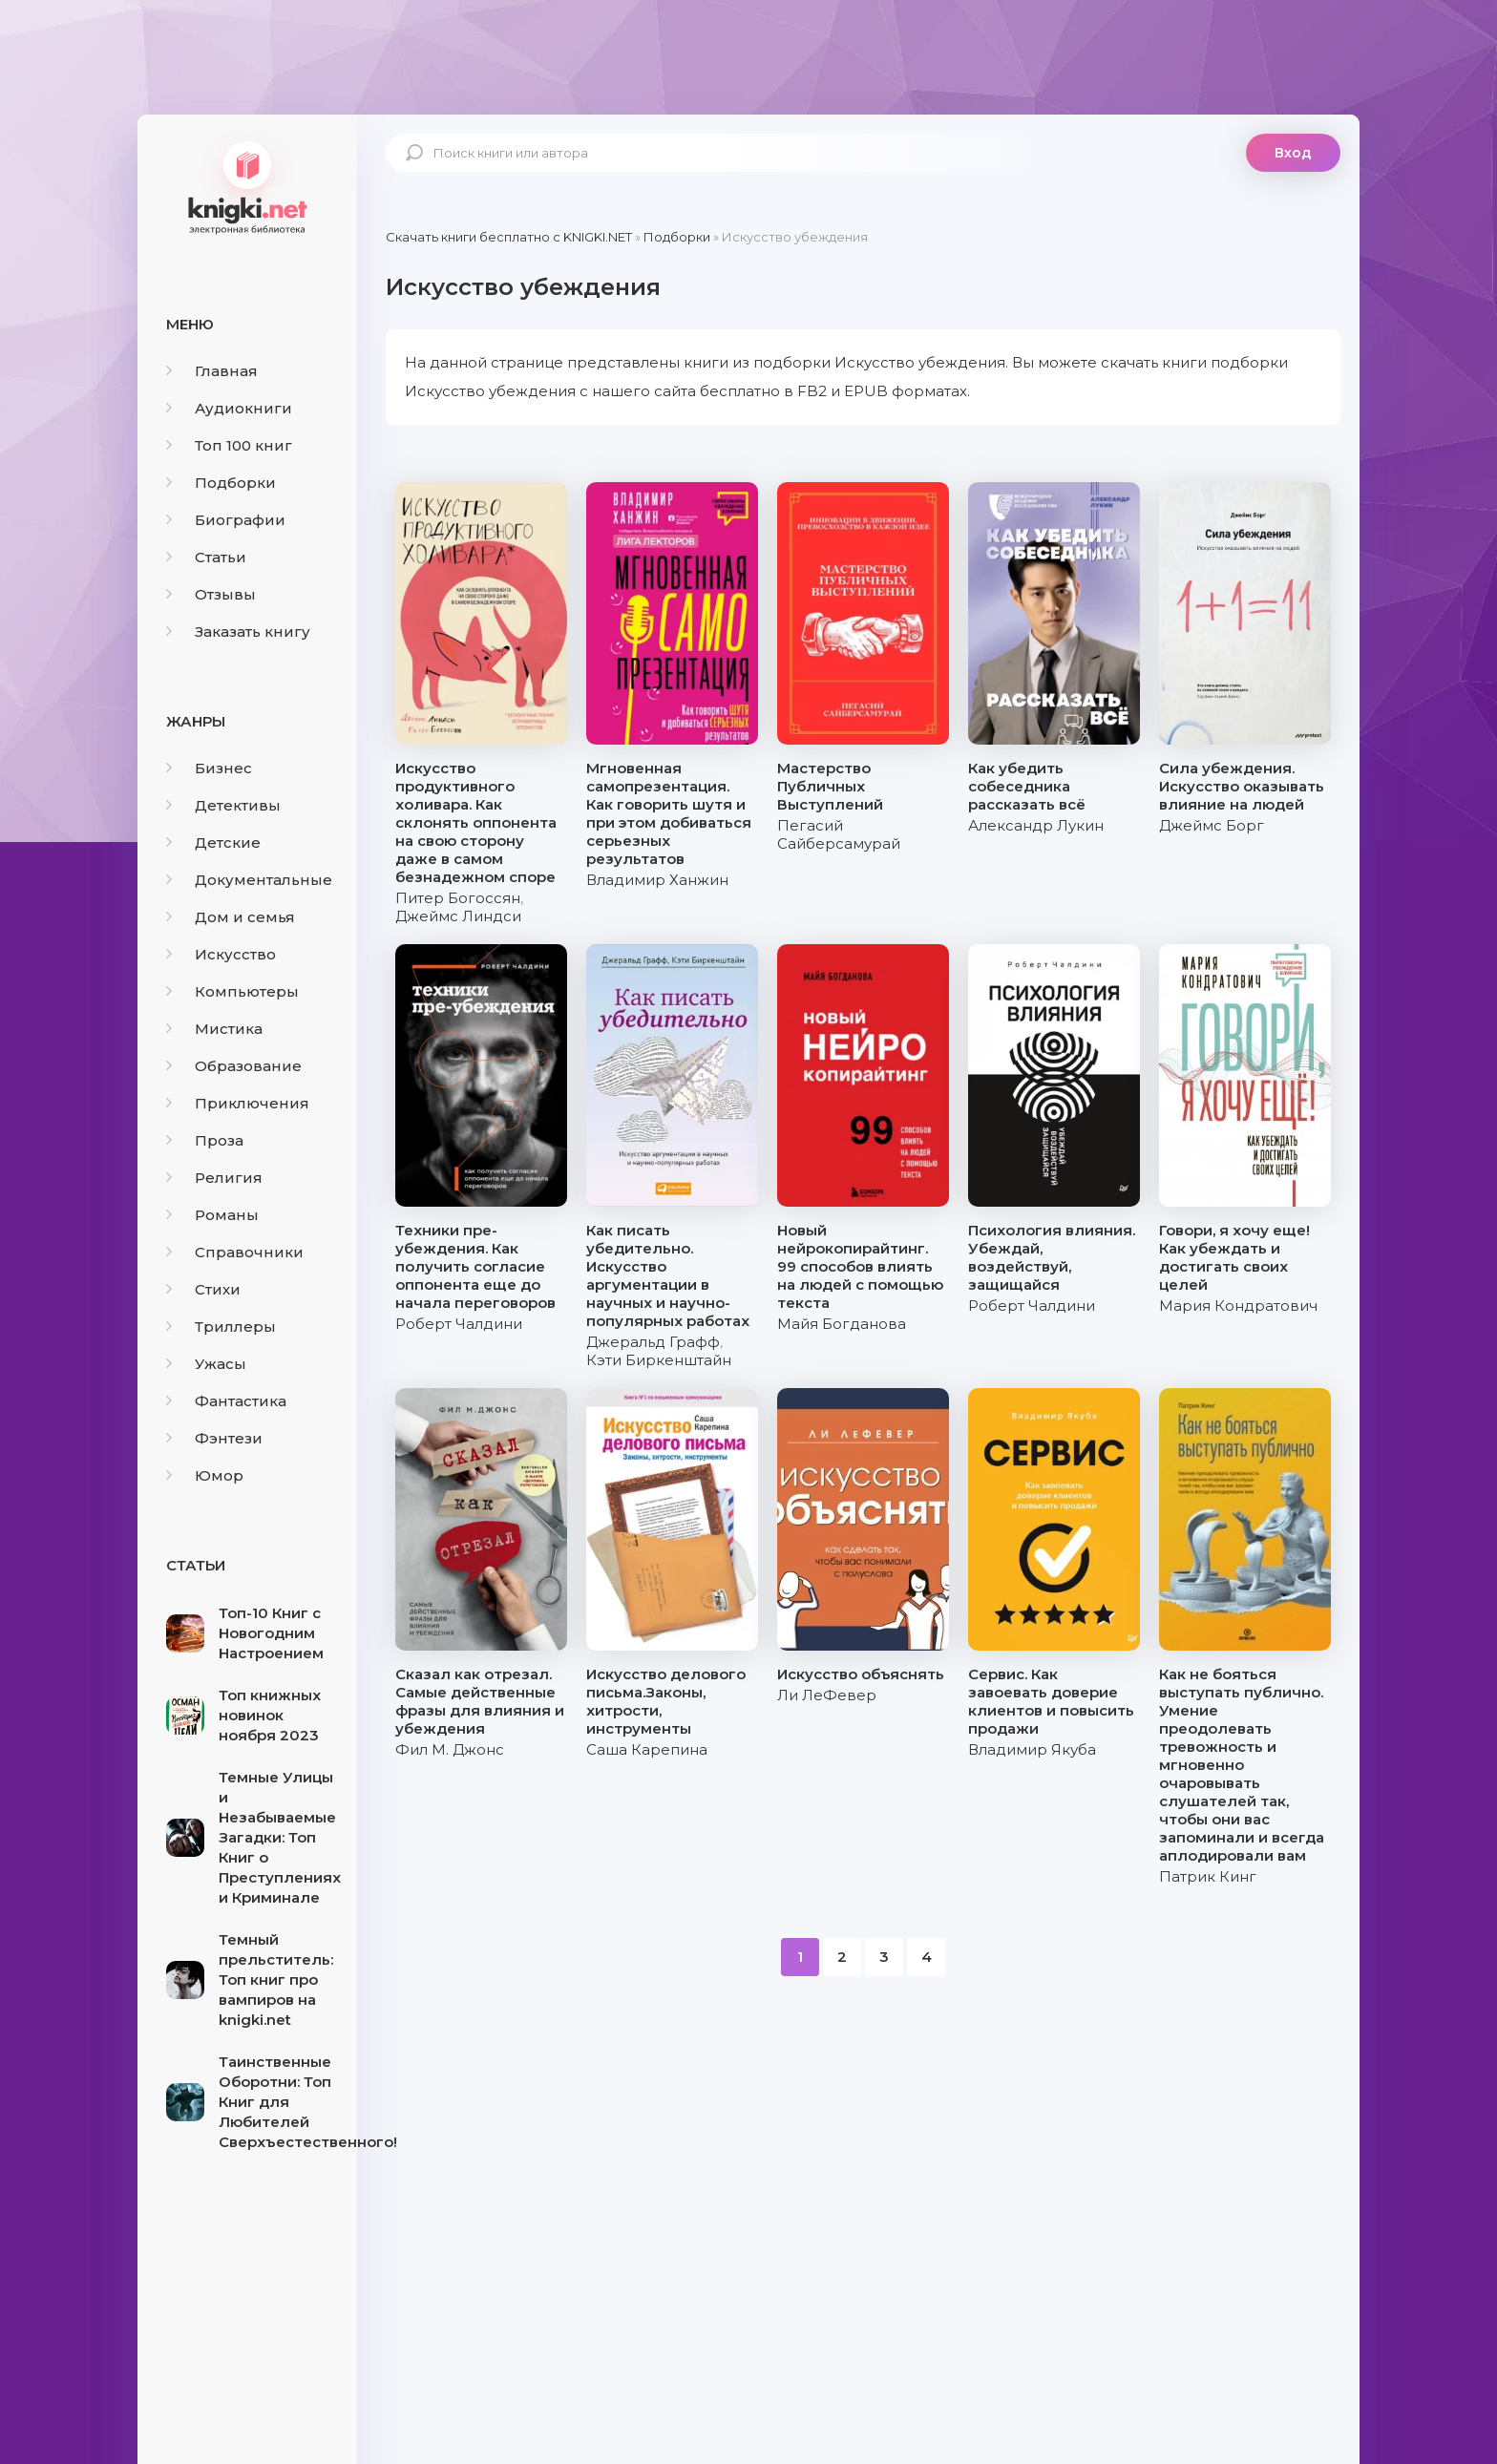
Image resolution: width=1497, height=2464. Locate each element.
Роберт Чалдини (458, 1324)
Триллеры (221, 1326)
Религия (214, 1178)
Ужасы (206, 1364)
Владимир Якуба (1032, 1749)
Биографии (225, 520)
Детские (213, 842)
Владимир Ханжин (657, 880)
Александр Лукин (1036, 825)
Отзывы (211, 594)
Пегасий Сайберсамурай (838, 834)
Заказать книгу (238, 631)
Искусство (221, 954)
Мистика (214, 1029)
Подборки (221, 483)
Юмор (204, 1475)
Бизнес (209, 768)
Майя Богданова (841, 1324)
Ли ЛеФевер (826, 1695)
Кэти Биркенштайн (658, 1360)
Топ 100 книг (229, 445)
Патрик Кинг (1207, 1876)
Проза (204, 1140)
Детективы (223, 805)
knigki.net (247, 186)
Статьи (206, 557)
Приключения (237, 1103)
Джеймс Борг (1211, 825)
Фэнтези (214, 1438)
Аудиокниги (229, 408)
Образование (234, 1066)
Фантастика (226, 1401)
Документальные (249, 880)
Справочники (235, 1252)
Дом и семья (230, 917)
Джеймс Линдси (458, 916)
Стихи (203, 1289)
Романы (212, 1215)
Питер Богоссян (457, 898)
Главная (212, 371)
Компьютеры (232, 991)
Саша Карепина (646, 1749)
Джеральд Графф (653, 1342)
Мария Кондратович (1238, 1305)
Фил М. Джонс (449, 1749)
